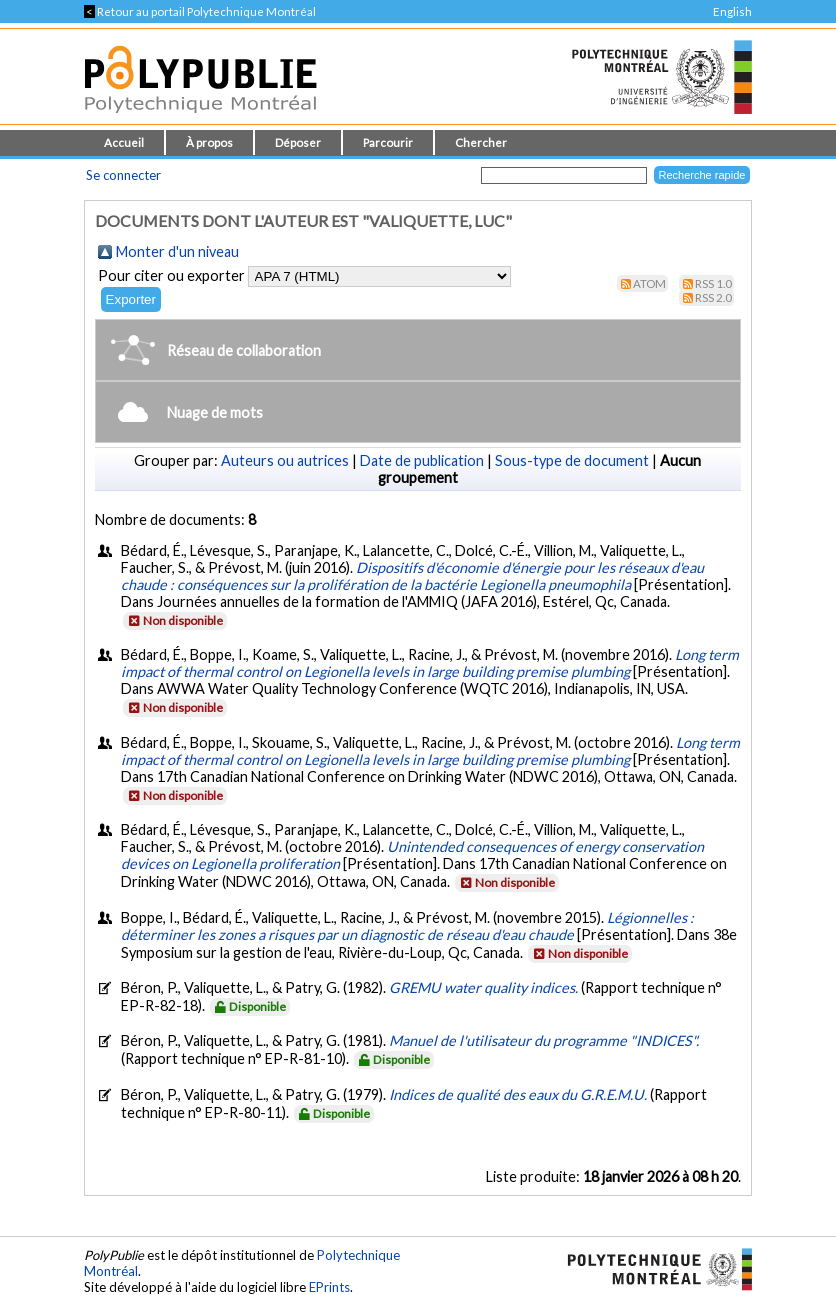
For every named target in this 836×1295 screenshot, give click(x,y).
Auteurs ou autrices (285, 460)
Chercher (481, 142)
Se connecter (123, 175)
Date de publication (422, 460)
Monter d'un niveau (177, 251)
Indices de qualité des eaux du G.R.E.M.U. (519, 1094)
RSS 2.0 (713, 297)
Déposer (298, 142)
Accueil (124, 142)
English (732, 11)
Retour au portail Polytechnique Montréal (200, 11)
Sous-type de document (572, 460)
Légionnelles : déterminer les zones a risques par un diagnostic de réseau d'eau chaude (407, 926)
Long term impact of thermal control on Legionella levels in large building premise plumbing (430, 663)
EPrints (329, 1287)
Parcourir (388, 142)
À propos (209, 142)
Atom (649, 283)
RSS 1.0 (713, 283)
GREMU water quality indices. (485, 987)
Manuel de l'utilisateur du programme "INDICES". (544, 1040)
